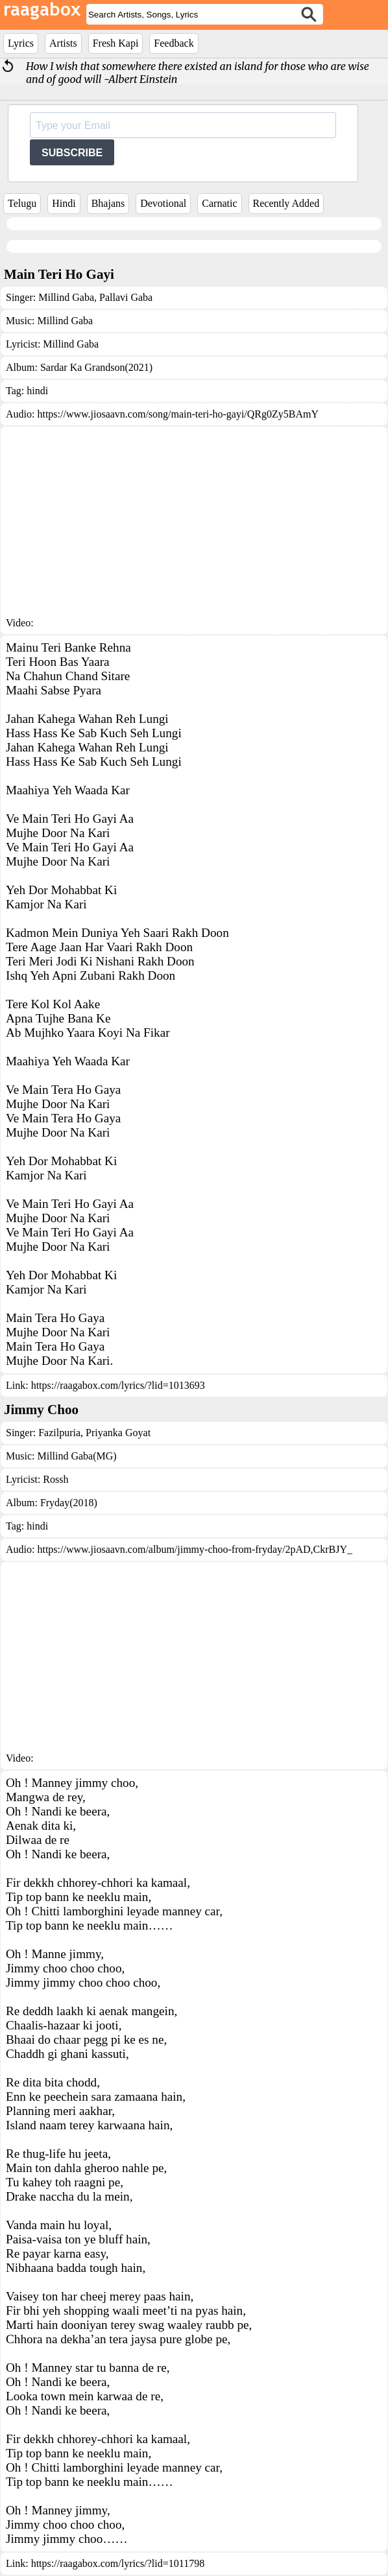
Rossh (55, 1479)
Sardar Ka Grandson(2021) (96, 367)
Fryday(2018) (68, 1502)
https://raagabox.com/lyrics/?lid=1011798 (118, 2563)
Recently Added (286, 203)
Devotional (163, 203)
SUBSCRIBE (72, 152)
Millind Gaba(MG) (76, 1455)
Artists (63, 43)
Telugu (22, 203)
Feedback (173, 43)
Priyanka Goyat (117, 1432)
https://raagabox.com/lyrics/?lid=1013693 (118, 1385)
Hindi (63, 203)
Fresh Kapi (116, 43)
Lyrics (21, 43)
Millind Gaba (66, 297)
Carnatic (219, 203)
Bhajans (108, 203)
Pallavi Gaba (124, 297)
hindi (37, 390)
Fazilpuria (59, 1432)
